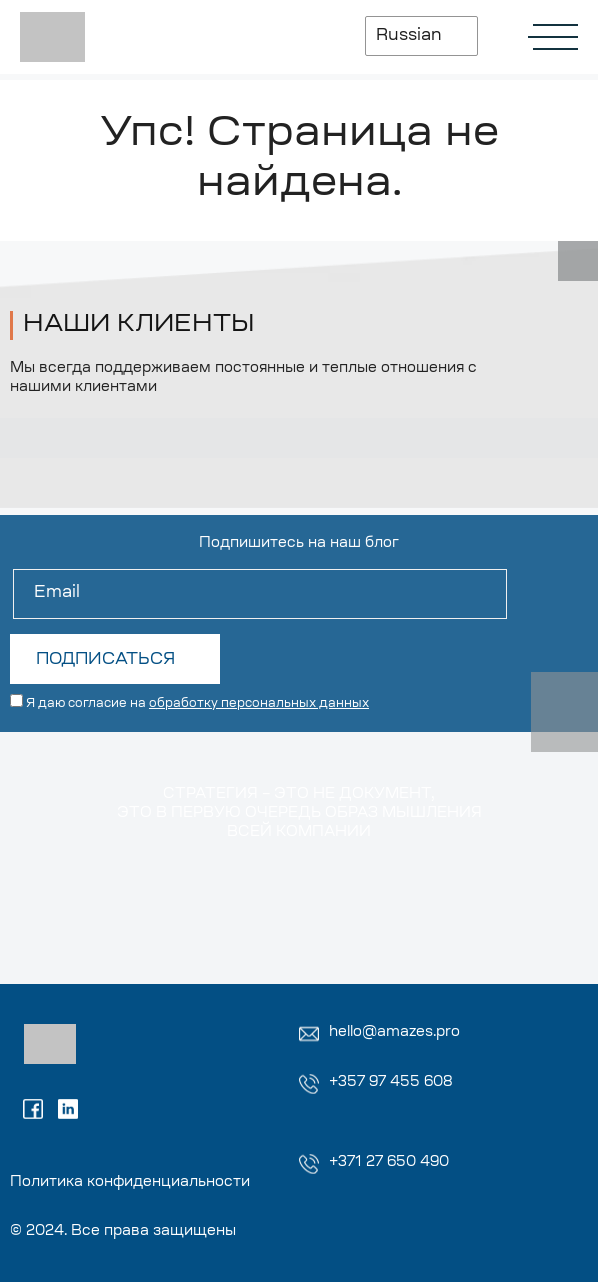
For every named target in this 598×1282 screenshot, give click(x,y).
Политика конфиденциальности (130, 1183)
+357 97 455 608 (391, 1083)
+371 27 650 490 (389, 1163)
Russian (409, 36)
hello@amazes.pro (394, 1033)
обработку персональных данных (259, 704)
